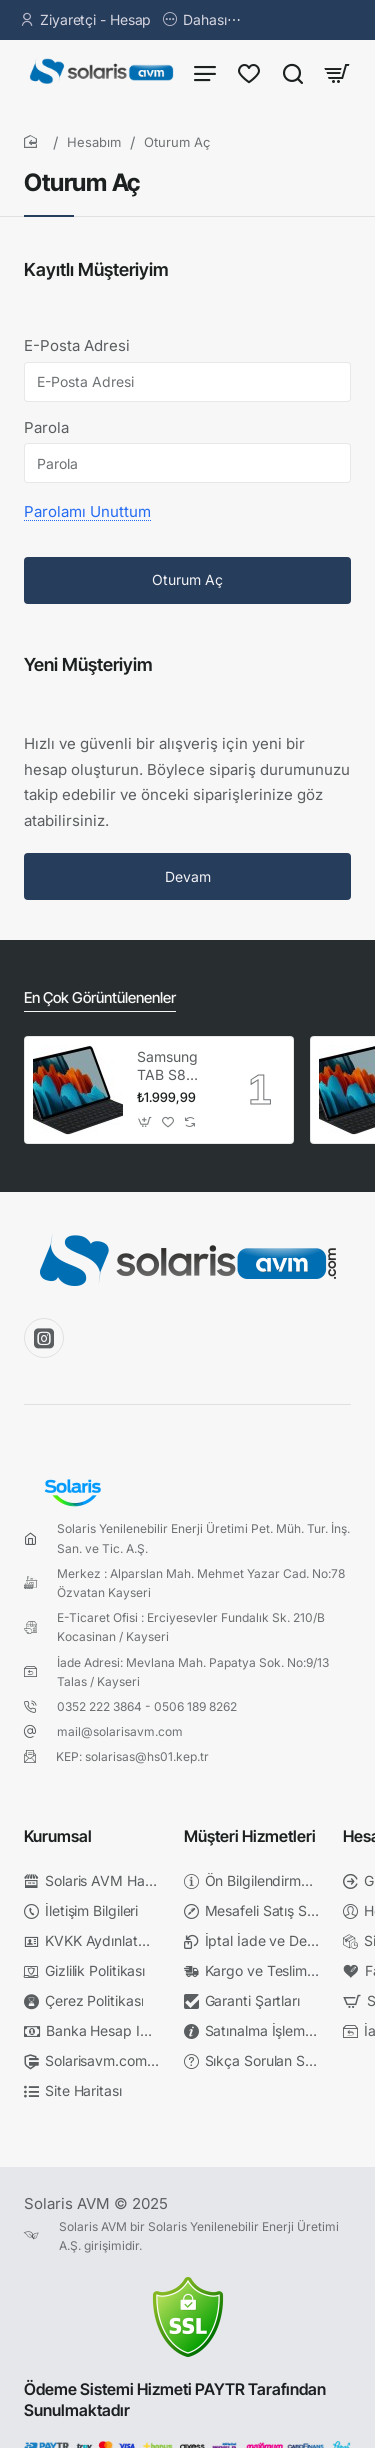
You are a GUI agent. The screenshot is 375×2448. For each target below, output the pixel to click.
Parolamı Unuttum (87, 511)
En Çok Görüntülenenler (100, 997)
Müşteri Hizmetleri (250, 1836)
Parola (46, 427)
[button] (145, 1121)
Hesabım (94, 142)
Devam (188, 876)
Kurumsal (58, 1836)
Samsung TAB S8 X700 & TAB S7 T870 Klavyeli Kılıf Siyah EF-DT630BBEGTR (179, 1066)
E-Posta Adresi (77, 345)
